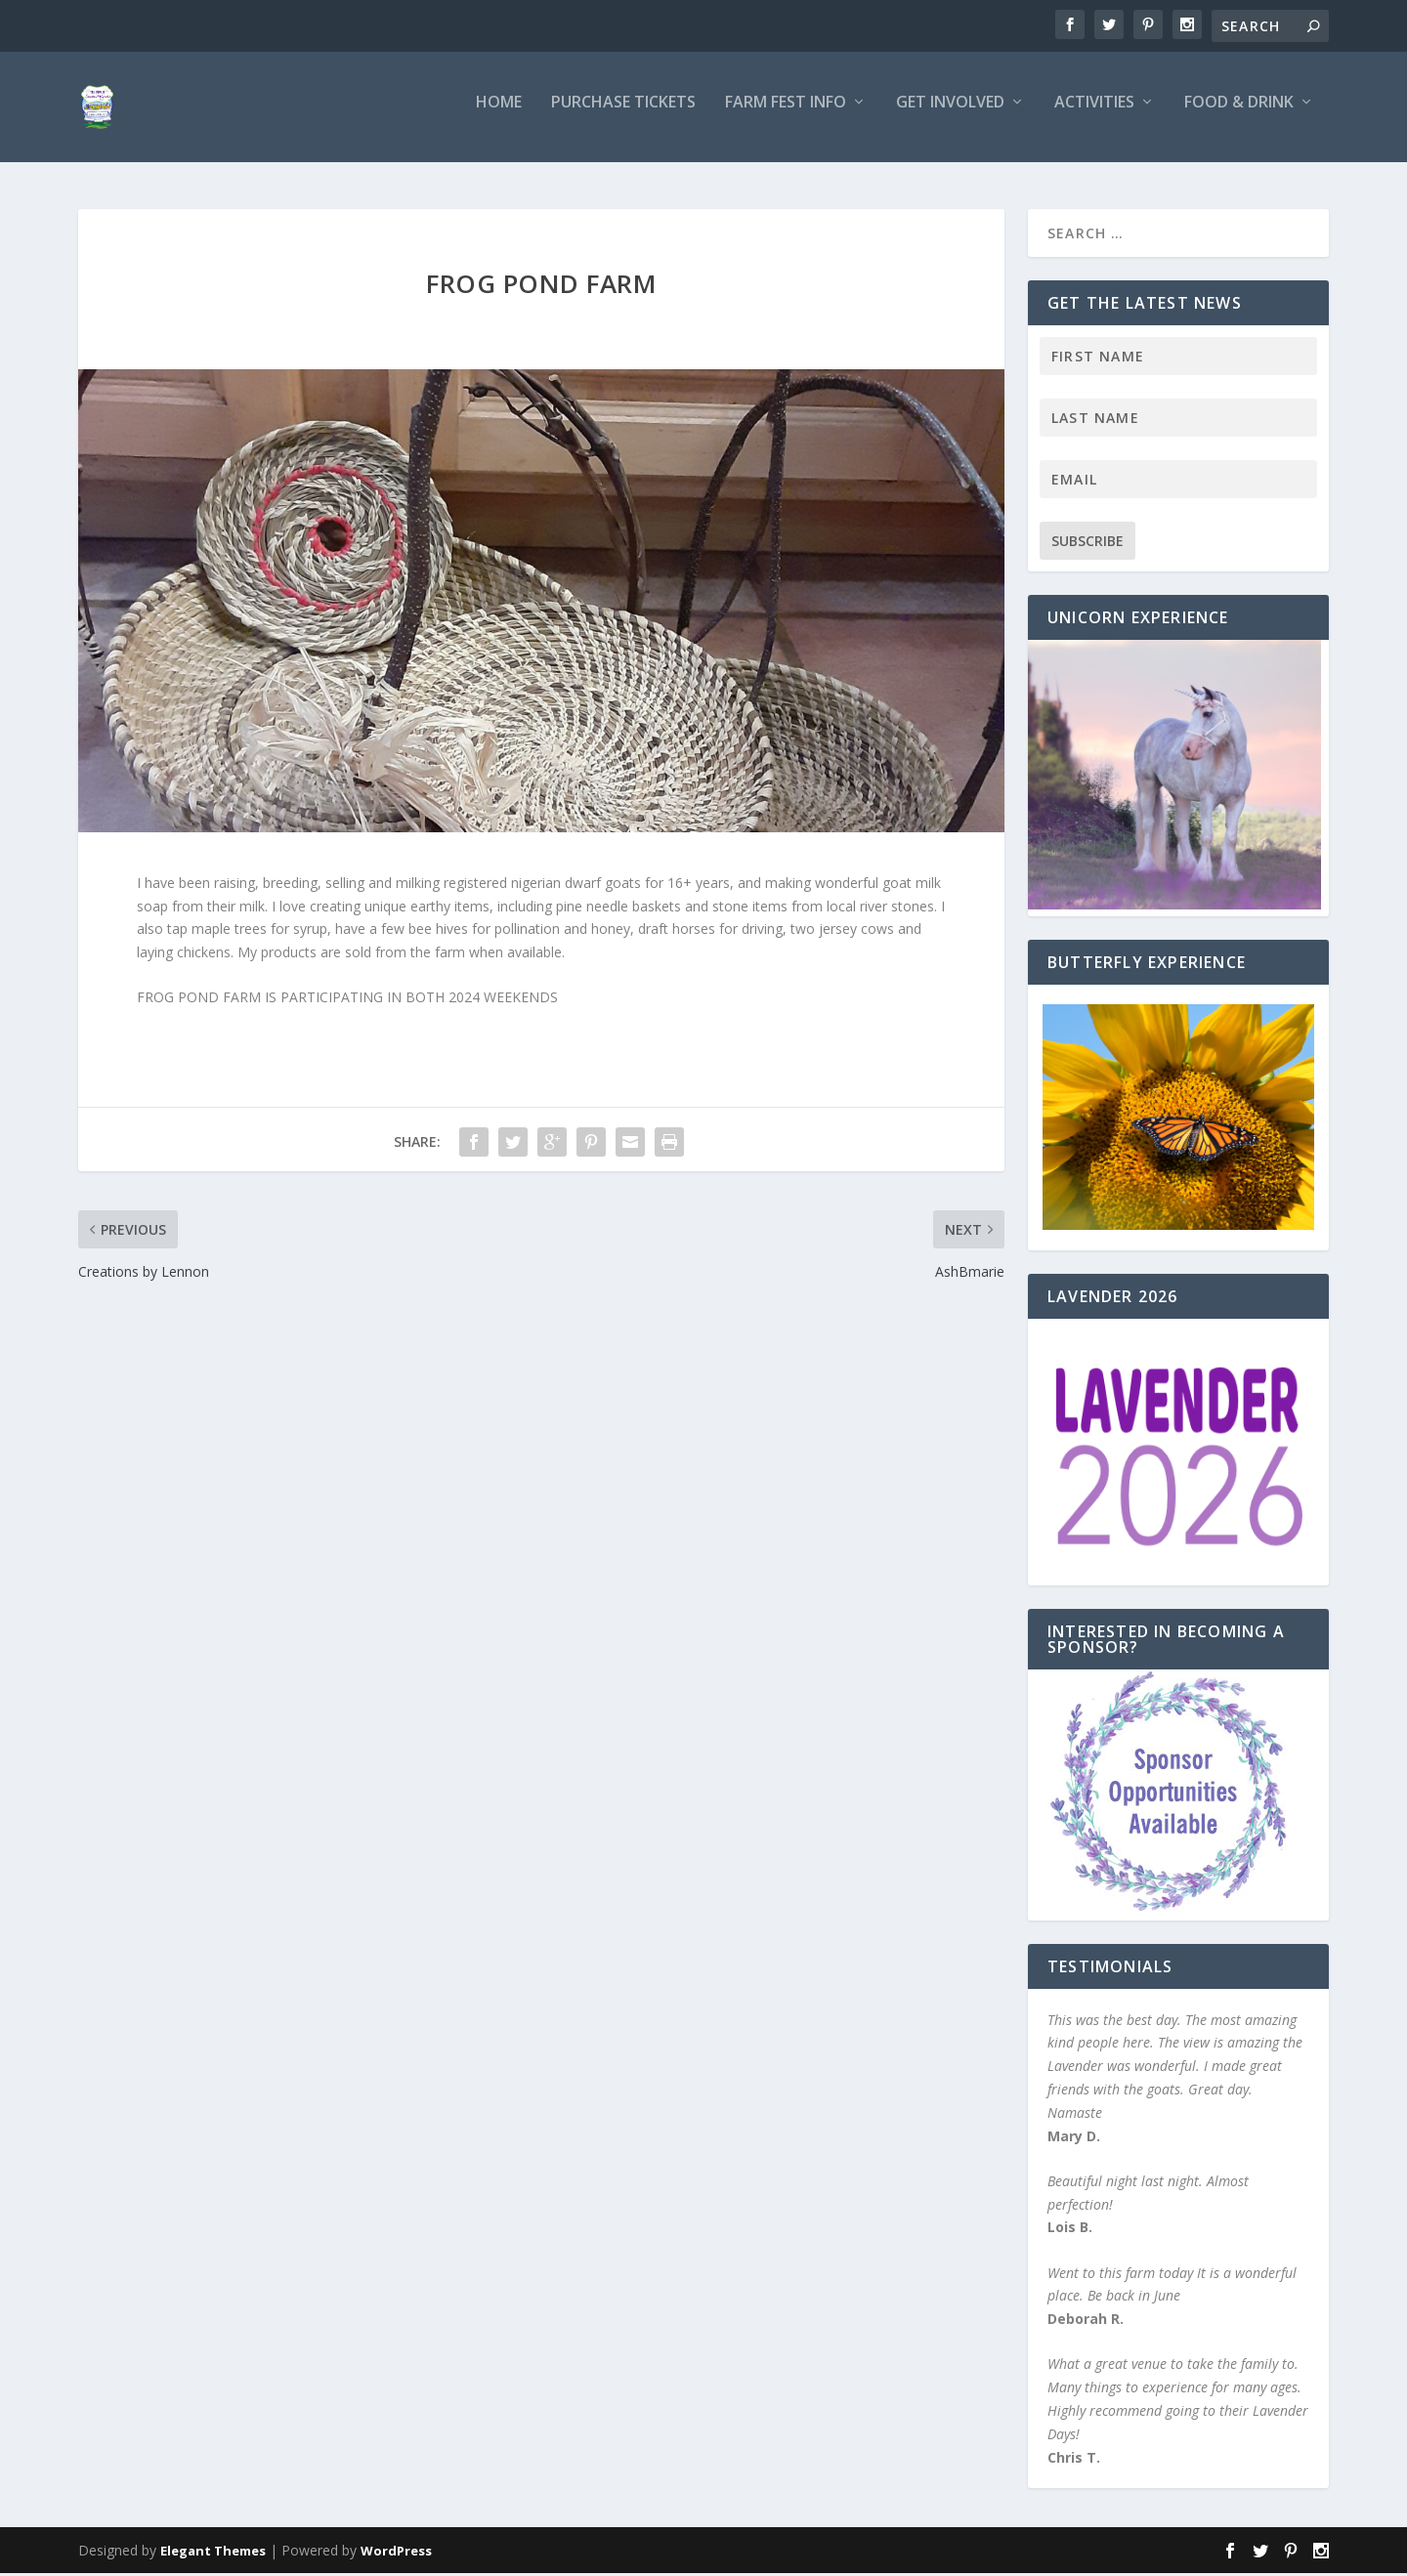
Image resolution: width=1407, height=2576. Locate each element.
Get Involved (950, 114)
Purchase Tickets (623, 114)
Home (499, 114)
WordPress (396, 2553)
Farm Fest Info (785, 114)
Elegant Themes (213, 2553)
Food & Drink (1239, 114)
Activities (1094, 114)
